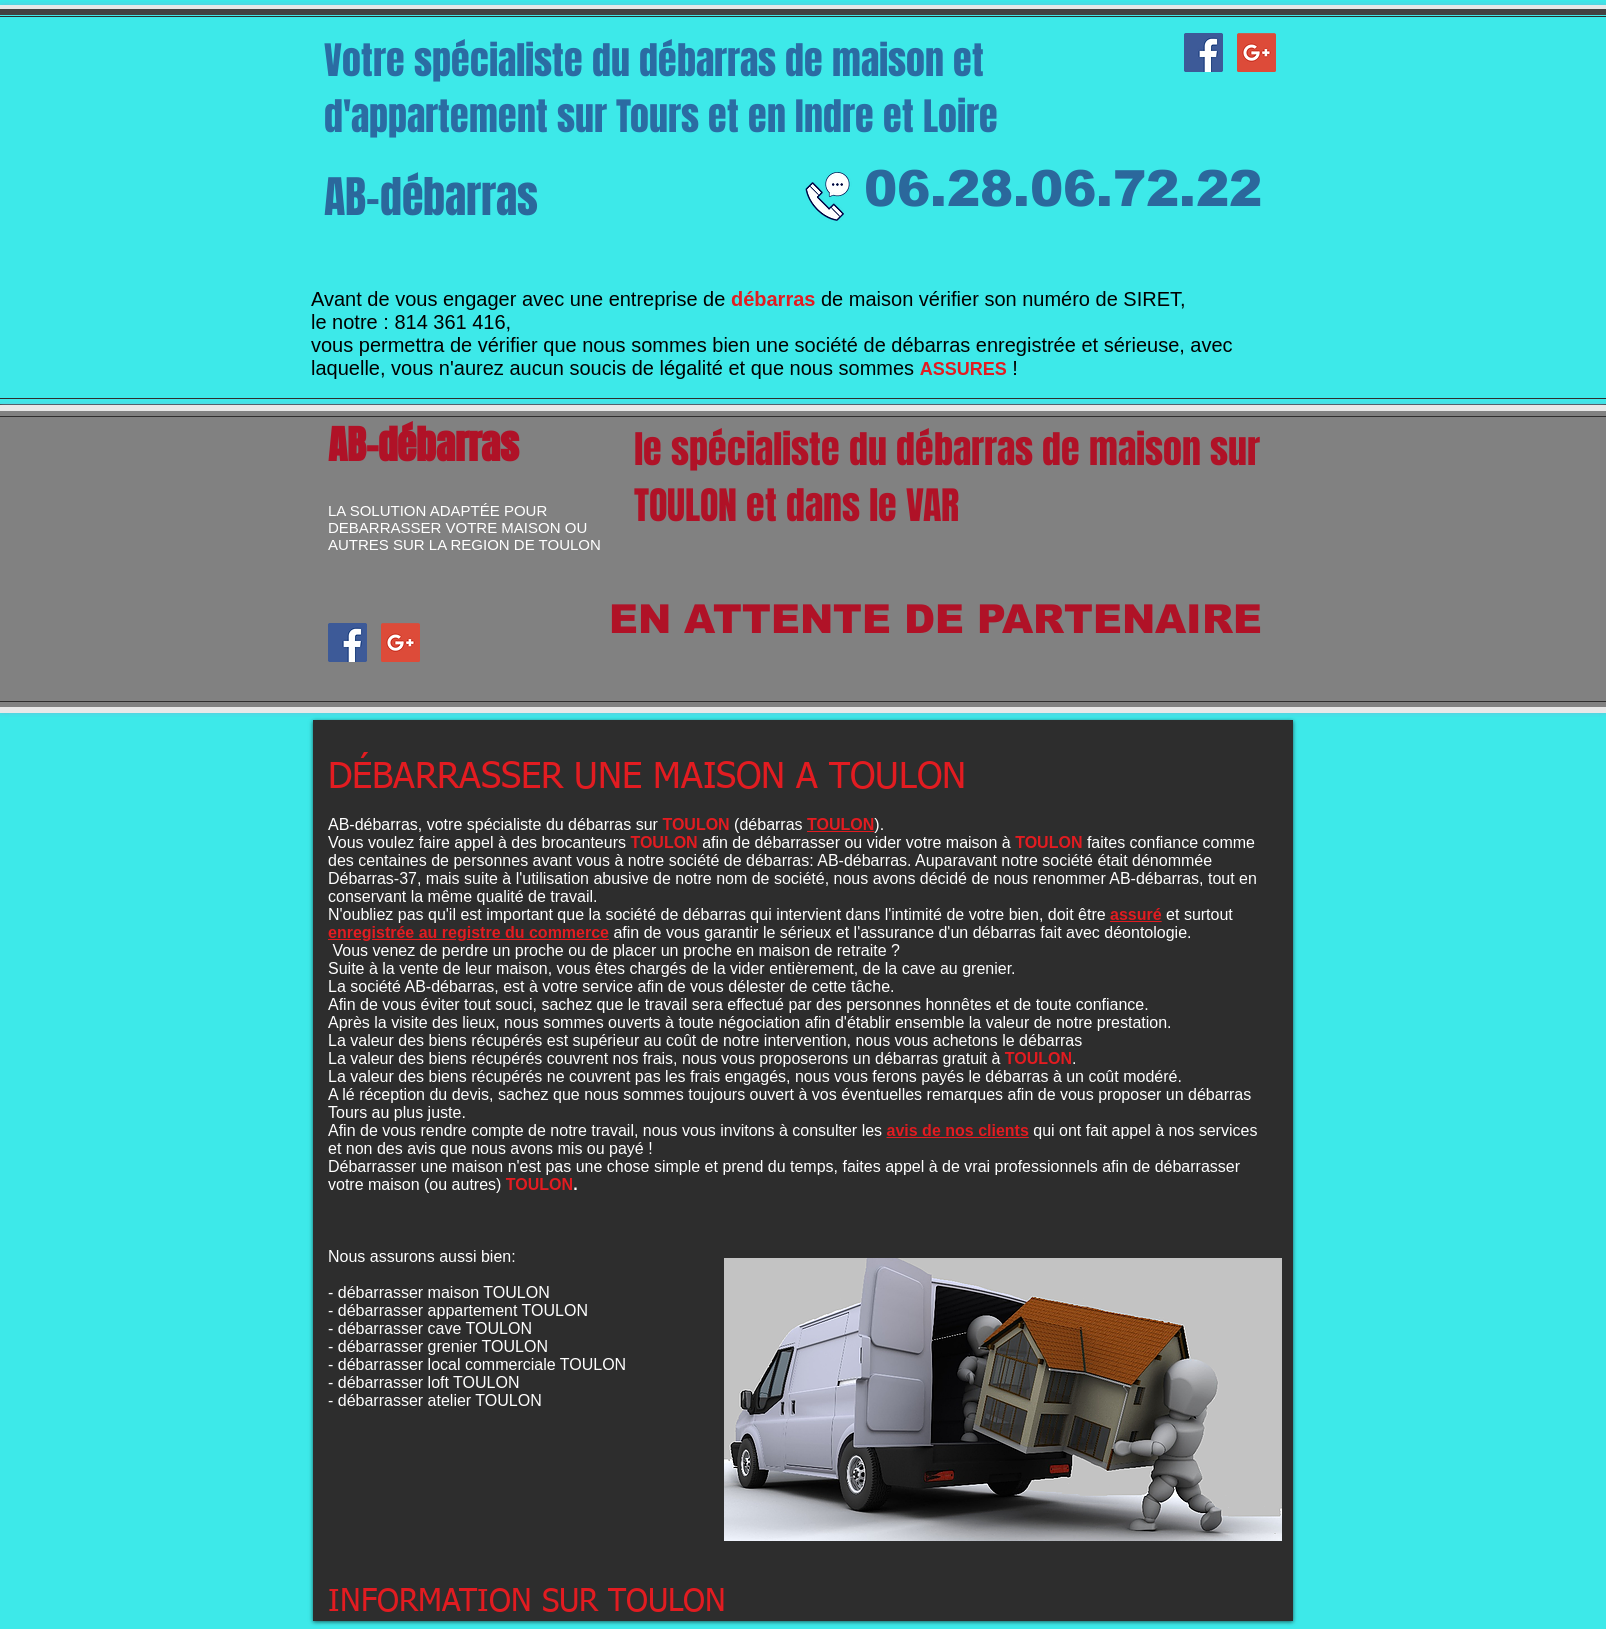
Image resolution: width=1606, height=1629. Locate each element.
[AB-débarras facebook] (1203, 52)
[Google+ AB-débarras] (1256, 52)
